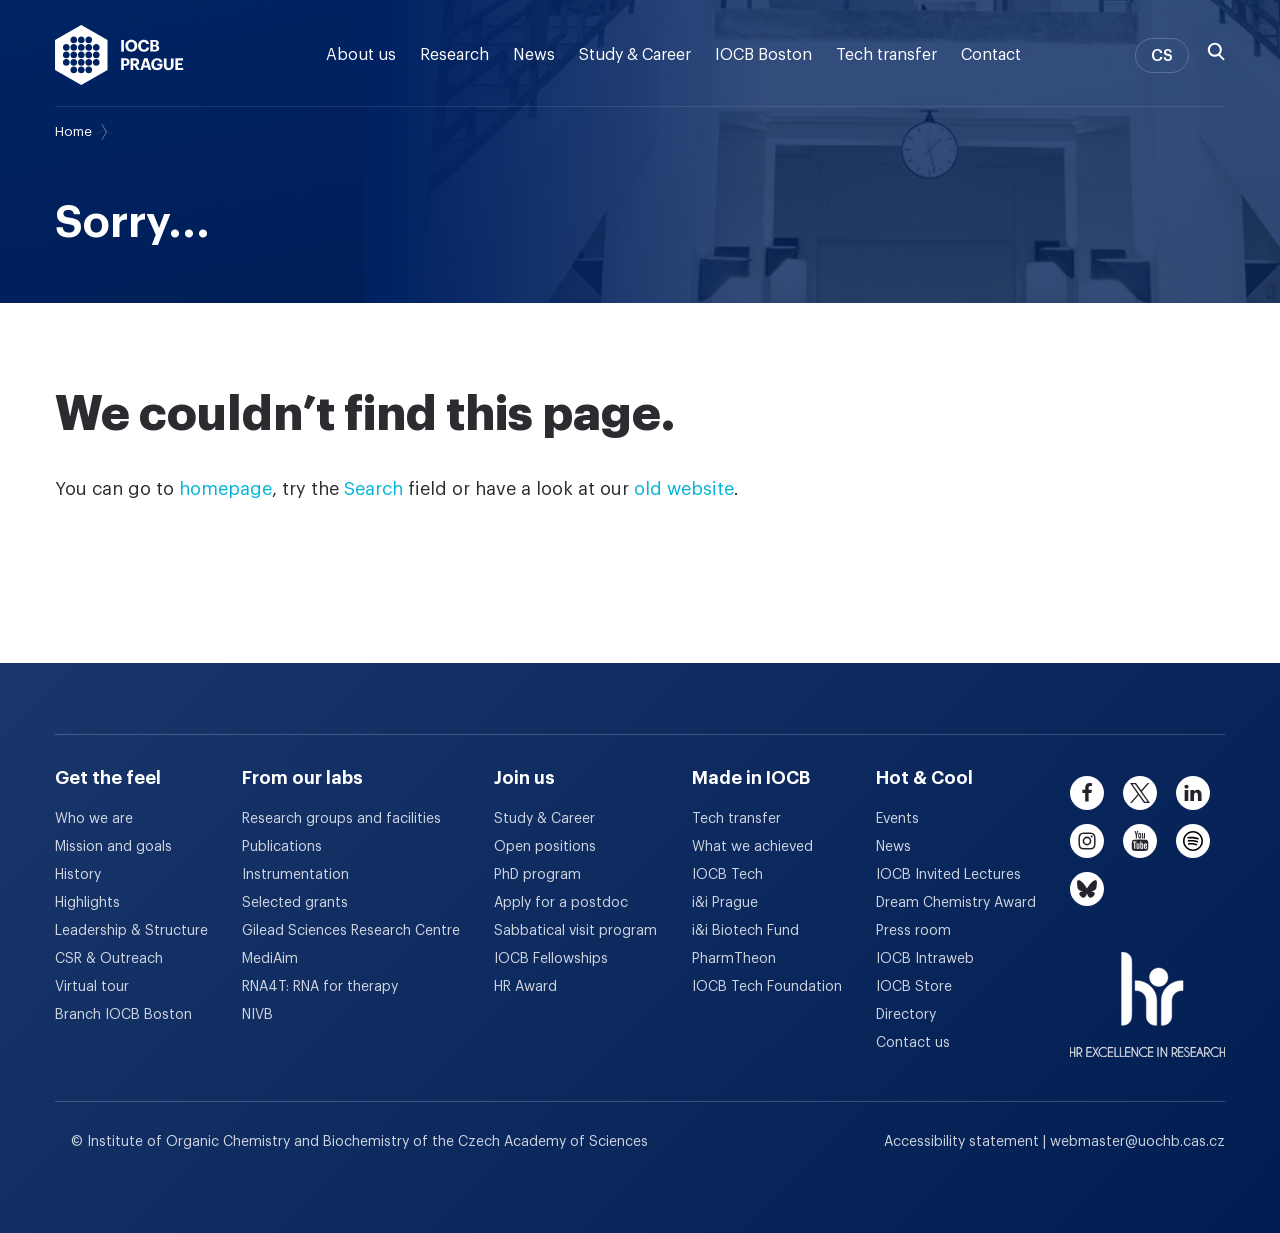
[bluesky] (1087, 889)
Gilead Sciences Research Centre (351, 931)
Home (73, 131)
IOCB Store (914, 987)
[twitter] (1140, 793)
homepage (225, 489)
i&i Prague (725, 903)
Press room (913, 931)
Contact (991, 55)
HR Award (525, 987)
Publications (282, 847)
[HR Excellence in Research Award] (1147, 992)
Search (373, 489)
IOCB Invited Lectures (948, 875)
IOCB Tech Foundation (767, 987)
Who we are (94, 819)
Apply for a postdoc (561, 903)
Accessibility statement (963, 1142)
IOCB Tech (727, 875)
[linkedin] (1193, 793)
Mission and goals (113, 847)
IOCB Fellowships (551, 959)
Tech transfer (886, 55)
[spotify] (1193, 841)
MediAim (270, 959)
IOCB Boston (763, 55)
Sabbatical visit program (575, 931)
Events (897, 819)
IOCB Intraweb (925, 959)
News (534, 55)
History (78, 875)
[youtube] (1140, 841)
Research (454, 55)
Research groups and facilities (341, 819)
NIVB (257, 1015)
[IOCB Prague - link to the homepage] (119, 55)
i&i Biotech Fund (745, 931)
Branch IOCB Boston (123, 1015)
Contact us (913, 1043)
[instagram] (1087, 841)
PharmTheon (734, 959)
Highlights (87, 903)
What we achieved (752, 847)
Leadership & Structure (131, 931)
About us (361, 55)
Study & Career (635, 55)
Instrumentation (295, 875)
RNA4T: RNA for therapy (320, 987)
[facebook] (1087, 793)
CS (1162, 56)
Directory (906, 1015)
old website (684, 489)
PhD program (537, 875)
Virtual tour (92, 987)
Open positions (545, 847)
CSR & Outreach (109, 959)
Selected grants (295, 903)
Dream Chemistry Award (956, 903)
